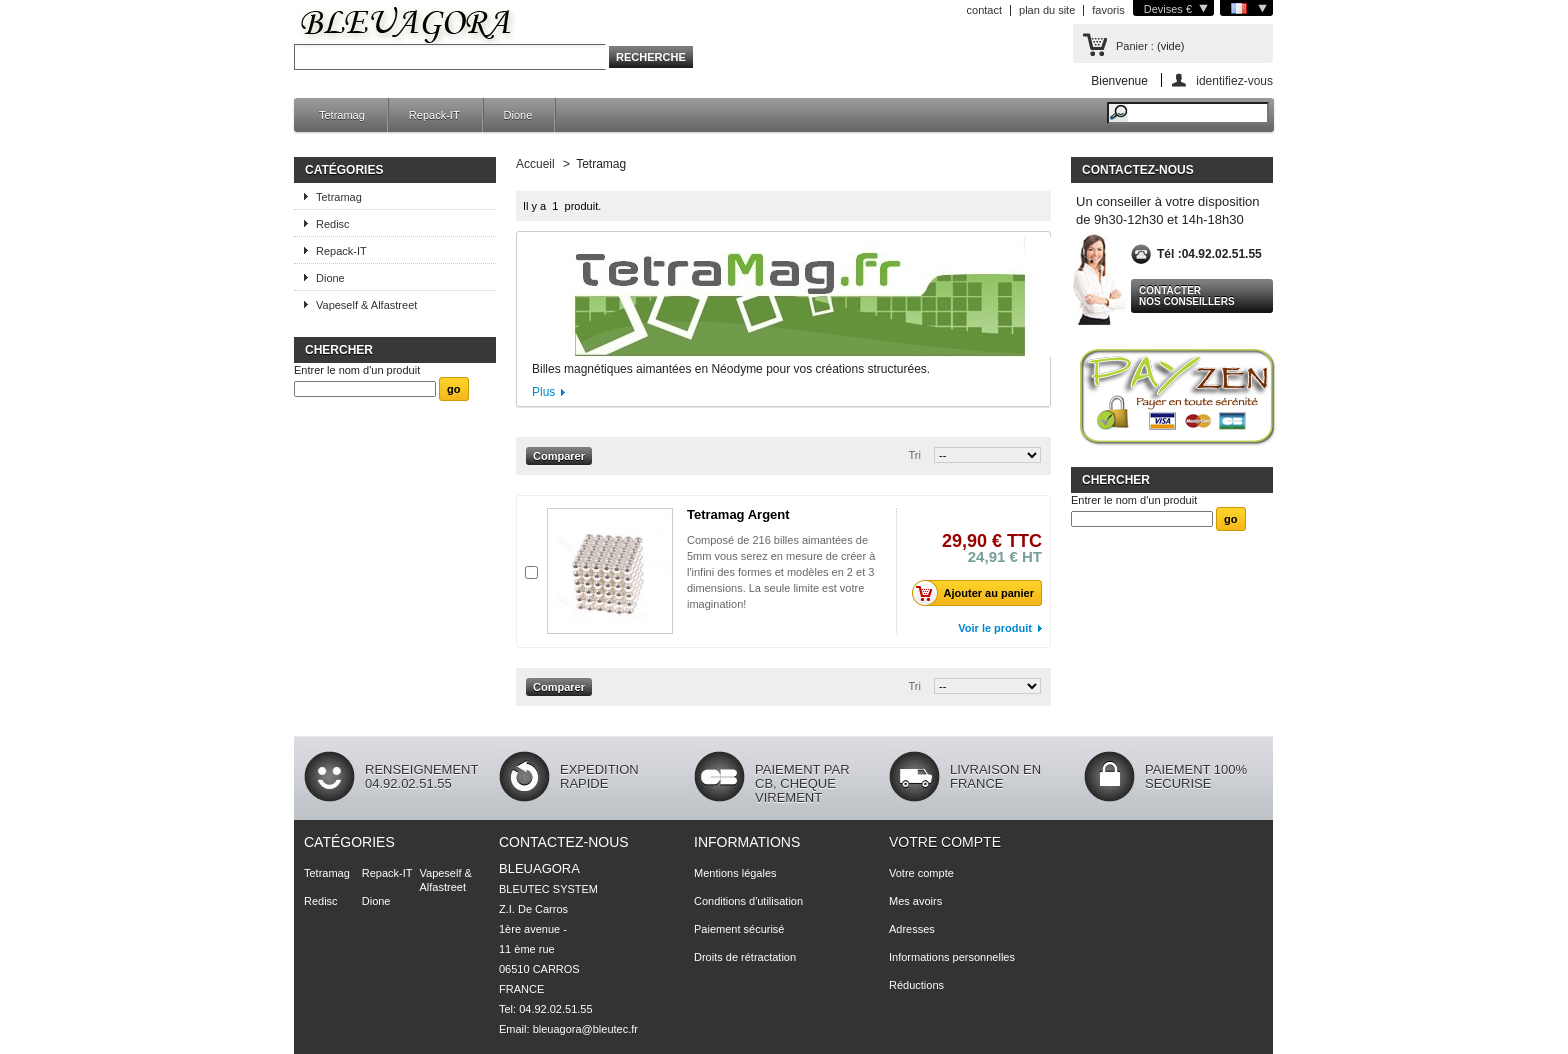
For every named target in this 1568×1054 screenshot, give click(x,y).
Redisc (333, 224)
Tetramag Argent (738, 514)
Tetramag (342, 115)
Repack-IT (434, 115)
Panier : (1135, 46)
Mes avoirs (915, 901)
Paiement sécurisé (739, 929)
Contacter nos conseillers (1187, 296)
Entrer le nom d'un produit (357, 370)
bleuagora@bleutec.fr (585, 1029)
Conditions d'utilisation (748, 901)
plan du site (1047, 10)
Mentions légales (735, 873)
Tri (915, 455)
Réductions (916, 985)
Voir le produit (995, 628)
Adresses (912, 929)
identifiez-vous (1234, 80)
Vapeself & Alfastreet (366, 305)
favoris (1108, 10)
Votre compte (945, 842)
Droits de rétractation (745, 957)
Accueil (535, 164)
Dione (518, 115)
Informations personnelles (952, 957)
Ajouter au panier (978, 593)
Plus (543, 392)
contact (984, 10)
